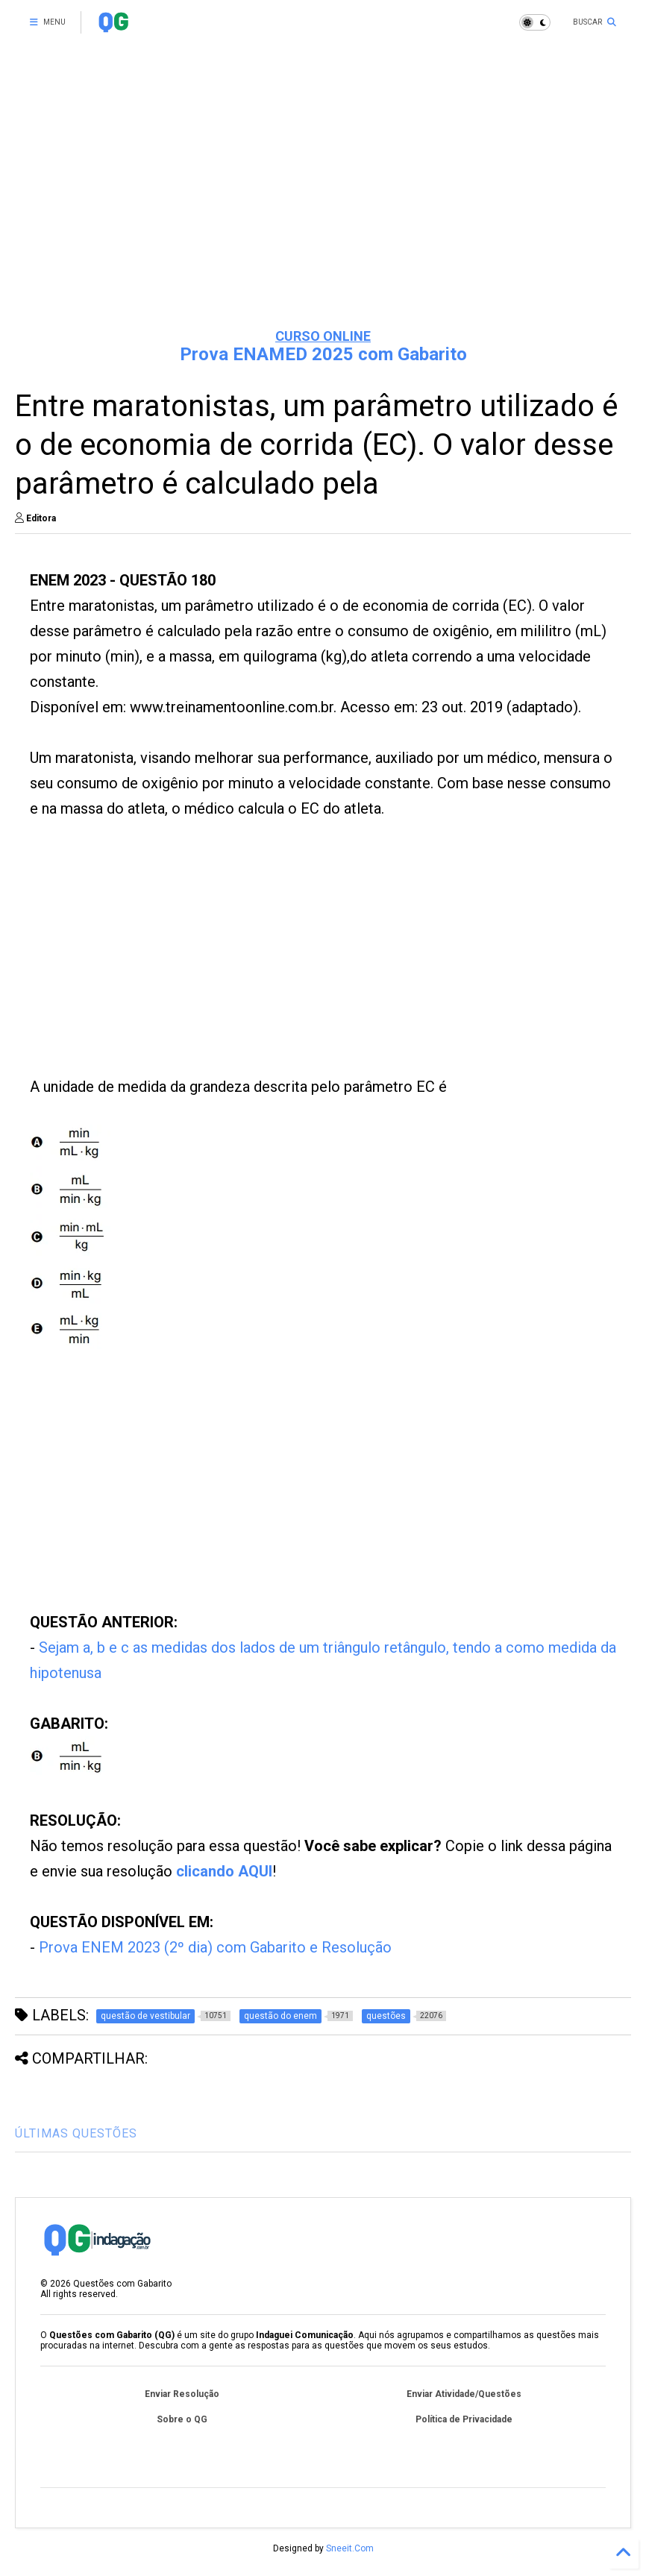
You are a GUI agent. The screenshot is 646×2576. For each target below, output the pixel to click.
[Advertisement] (323, 201)
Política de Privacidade (463, 2419)
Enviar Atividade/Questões (464, 2394)
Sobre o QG (182, 2419)
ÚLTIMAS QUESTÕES (76, 2133)
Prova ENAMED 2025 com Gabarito (323, 354)
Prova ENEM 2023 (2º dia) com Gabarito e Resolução (215, 1947)
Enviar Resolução (182, 2394)
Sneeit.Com (350, 2548)
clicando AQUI (224, 1871)
